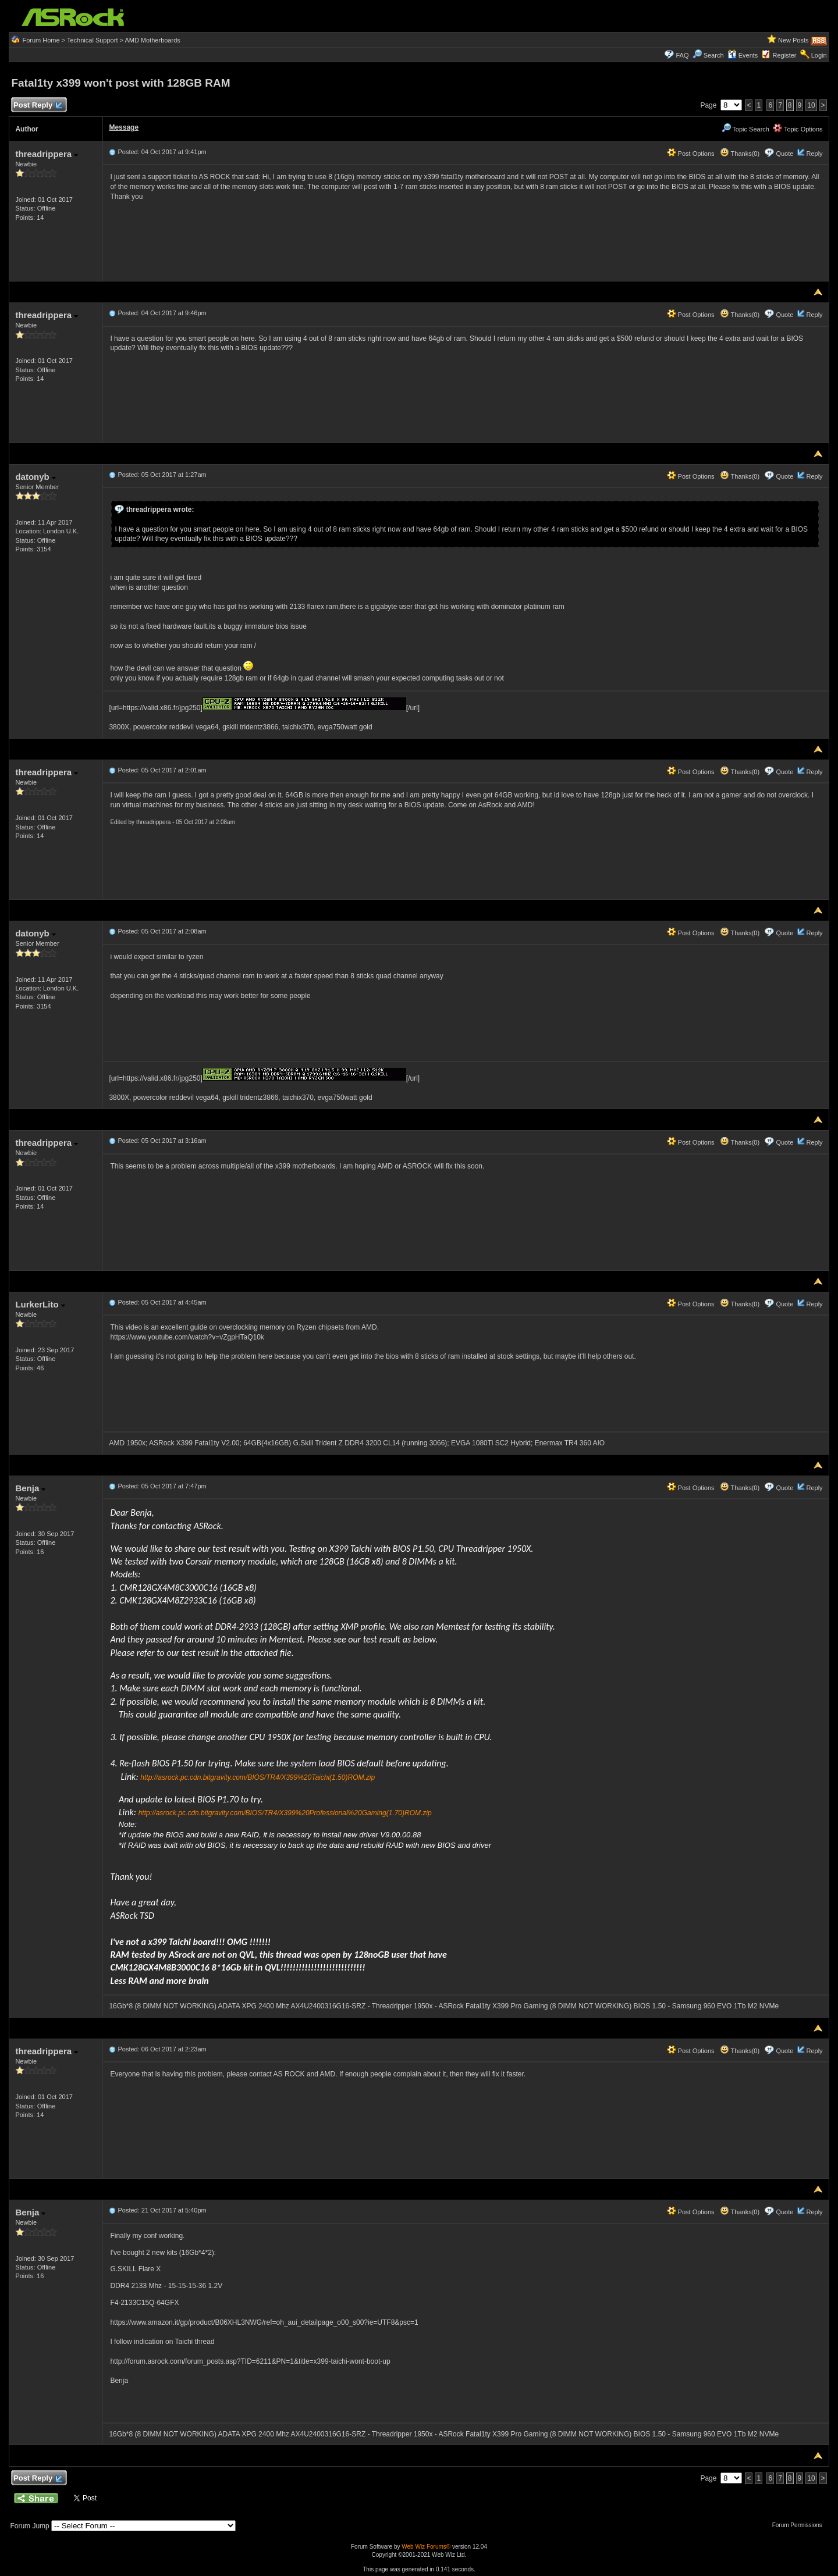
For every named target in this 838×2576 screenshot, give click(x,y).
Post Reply (37, 106)
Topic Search (745, 129)
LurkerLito (40, 1304)
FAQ (682, 55)
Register (785, 55)
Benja (30, 1488)
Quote (784, 153)
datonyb (35, 477)
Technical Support (92, 40)
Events (742, 55)
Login (819, 55)
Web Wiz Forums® (426, 2546)
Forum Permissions (800, 2525)
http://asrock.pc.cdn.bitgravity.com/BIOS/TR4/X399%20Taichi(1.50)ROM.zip (257, 1777)
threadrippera (46, 154)
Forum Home (40, 40)
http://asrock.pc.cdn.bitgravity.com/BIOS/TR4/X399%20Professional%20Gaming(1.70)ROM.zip (285, 1813)
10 (811, 105)
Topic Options (798, 129)
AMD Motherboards (152, 40)
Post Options (691, 153)
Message (124, 127)
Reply (814, 153)
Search (714, 55)
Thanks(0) (739, 153)
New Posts (793, 40)
